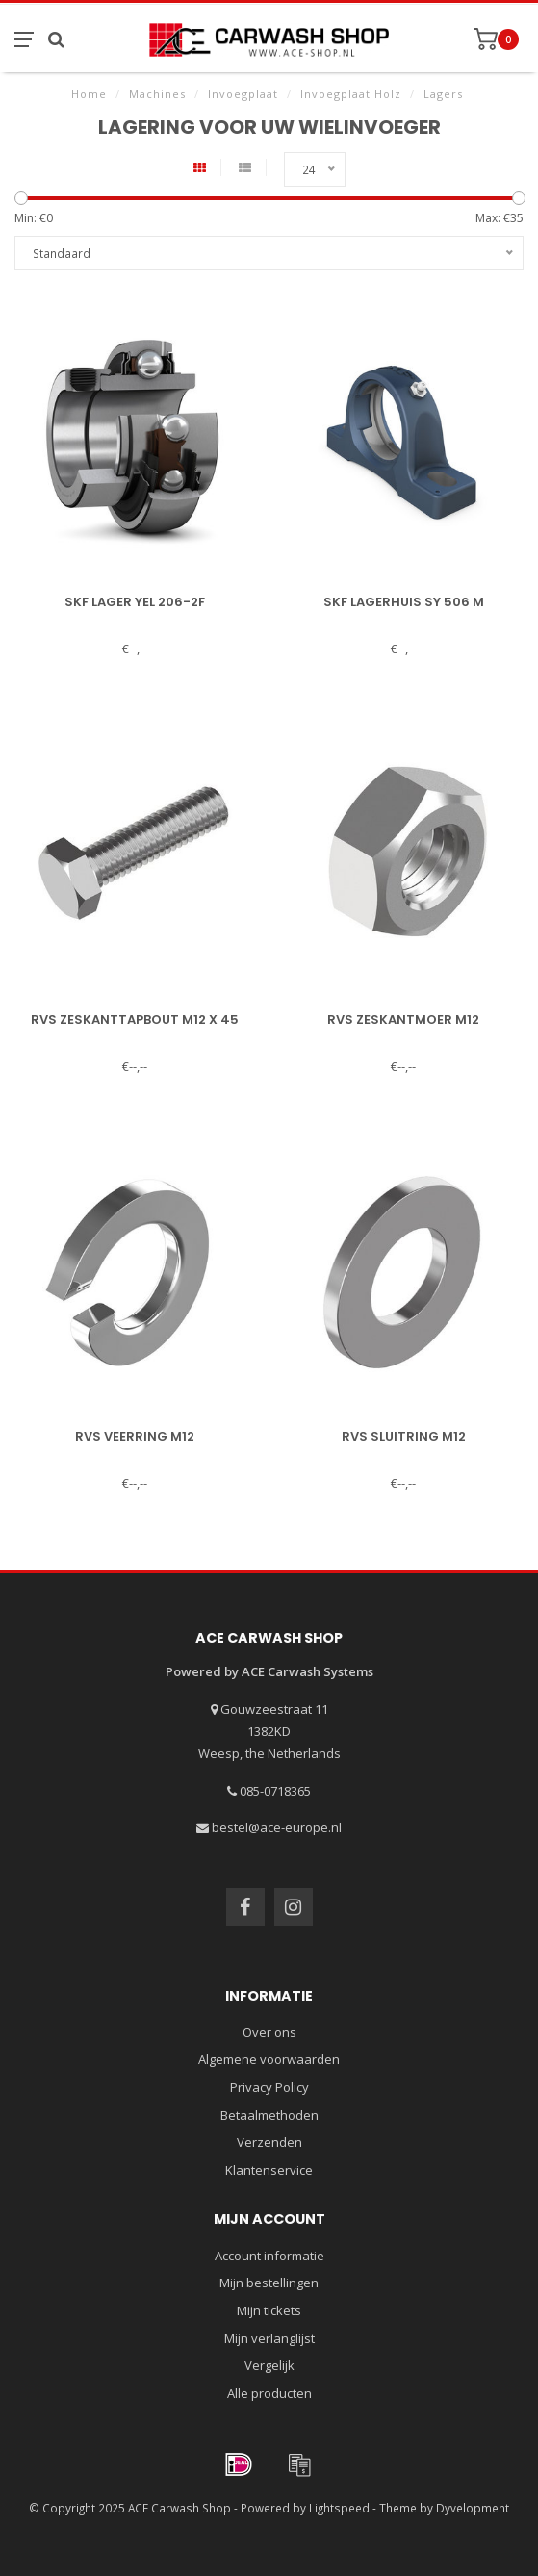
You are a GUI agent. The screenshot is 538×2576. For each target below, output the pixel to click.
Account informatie (269, 2255)
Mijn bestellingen (269, 2282)
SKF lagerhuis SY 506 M (403, 602)
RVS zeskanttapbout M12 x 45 (135, 1019)
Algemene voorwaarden (269, 2059)
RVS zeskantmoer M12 (403, 1019)
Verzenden (269, 2142)
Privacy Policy (269, 2087)
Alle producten (269, 2393)
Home (89, 94)
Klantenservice (269, 2170)
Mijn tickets (269, 2310)
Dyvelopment (472, 2507)
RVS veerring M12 (134, 1436)
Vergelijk (269, 2365)
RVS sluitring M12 (404, 1436)
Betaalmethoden (269, 2115)
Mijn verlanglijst (269, 2338)
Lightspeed (339, 2507)
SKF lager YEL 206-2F (134, 602)
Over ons (269, 2032)
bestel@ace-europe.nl (277, 1827)
